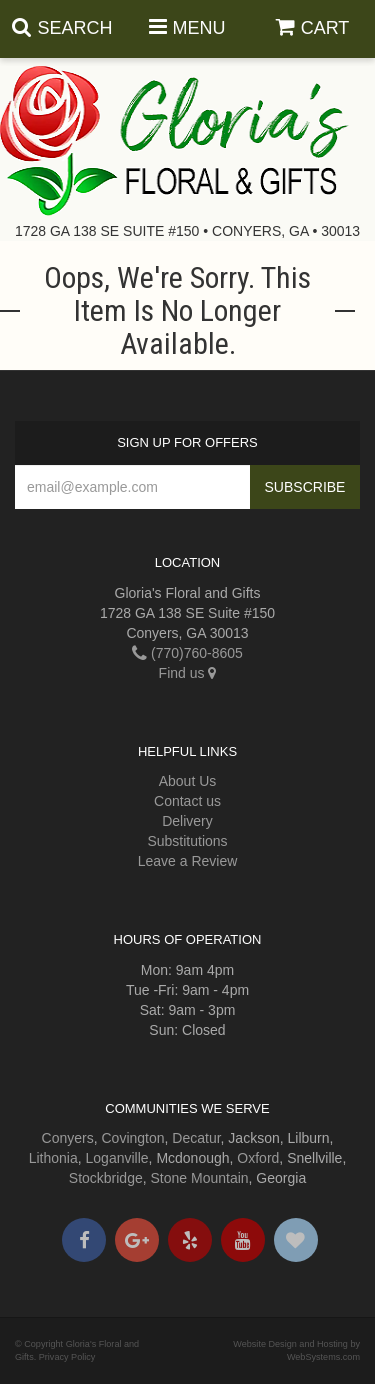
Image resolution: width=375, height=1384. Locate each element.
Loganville (117, 1158)
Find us (188, 673)
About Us (188, 781)
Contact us (187, 801)
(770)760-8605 (187, 653)
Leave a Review (188, 861)
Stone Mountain (200, 1178)
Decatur (196, 1138)
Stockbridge (106, 1178)
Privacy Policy (67, 1357)
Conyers (68, 1138)
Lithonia (53, 1158)
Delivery (187, 821)
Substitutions (187, 841)
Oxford (258, 1158)
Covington (133, 1138)
